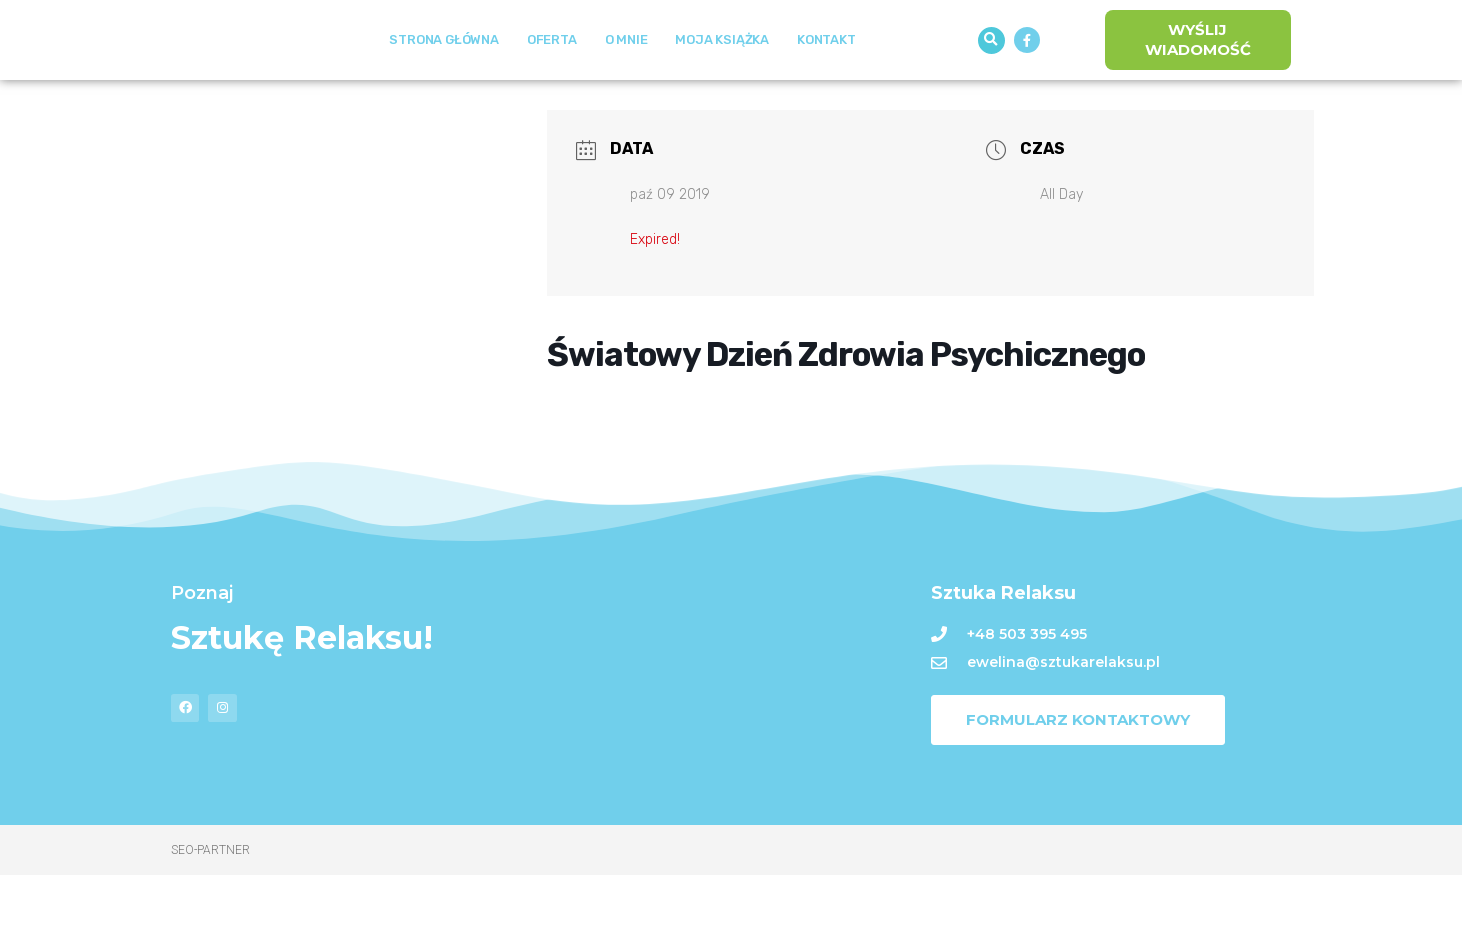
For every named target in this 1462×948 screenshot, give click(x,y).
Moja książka (722, 76)
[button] (991, 76)
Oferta (552, 76)
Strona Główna (443, 76)
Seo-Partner (210, 923)
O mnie (626, 76)
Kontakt (826, 76)
